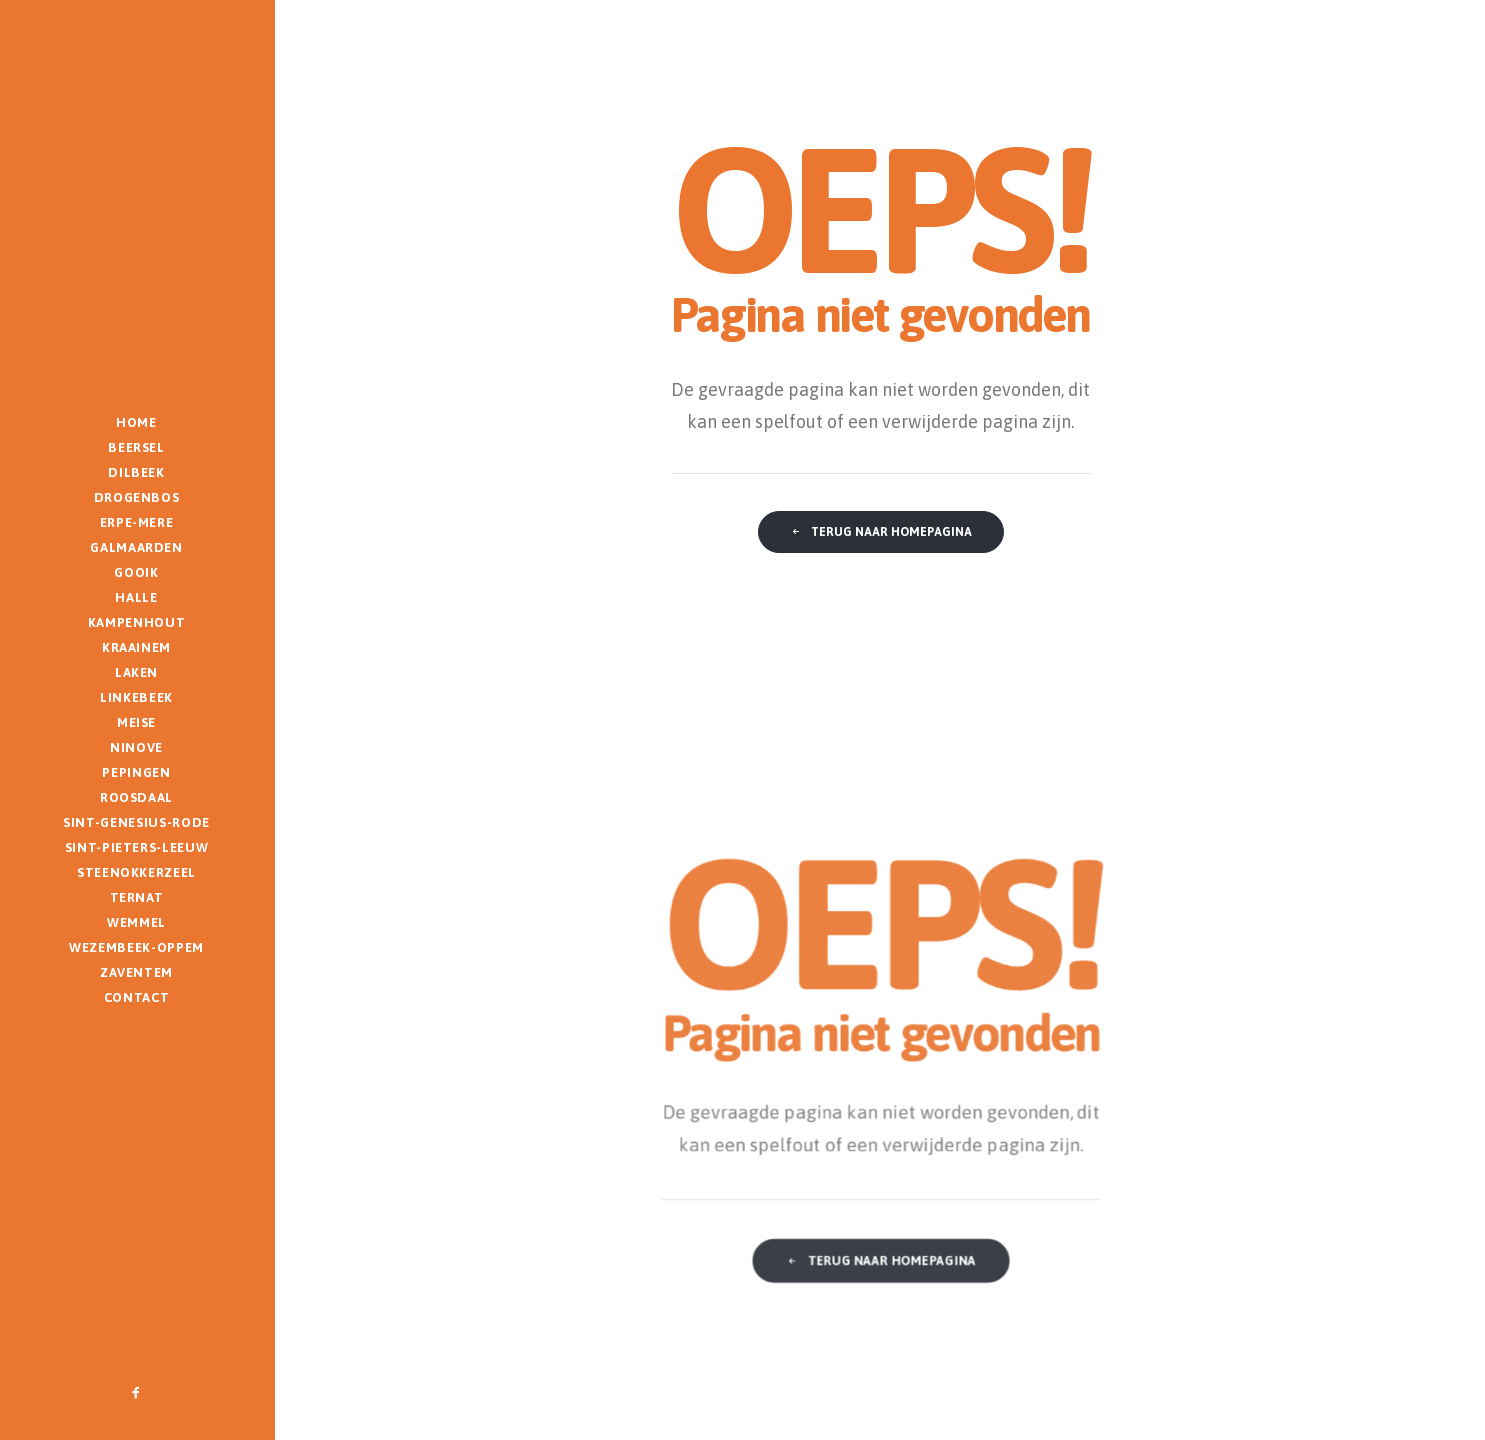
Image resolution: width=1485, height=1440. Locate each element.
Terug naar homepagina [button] (881, 532)
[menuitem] (136, 1393)
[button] (136, 1393)
